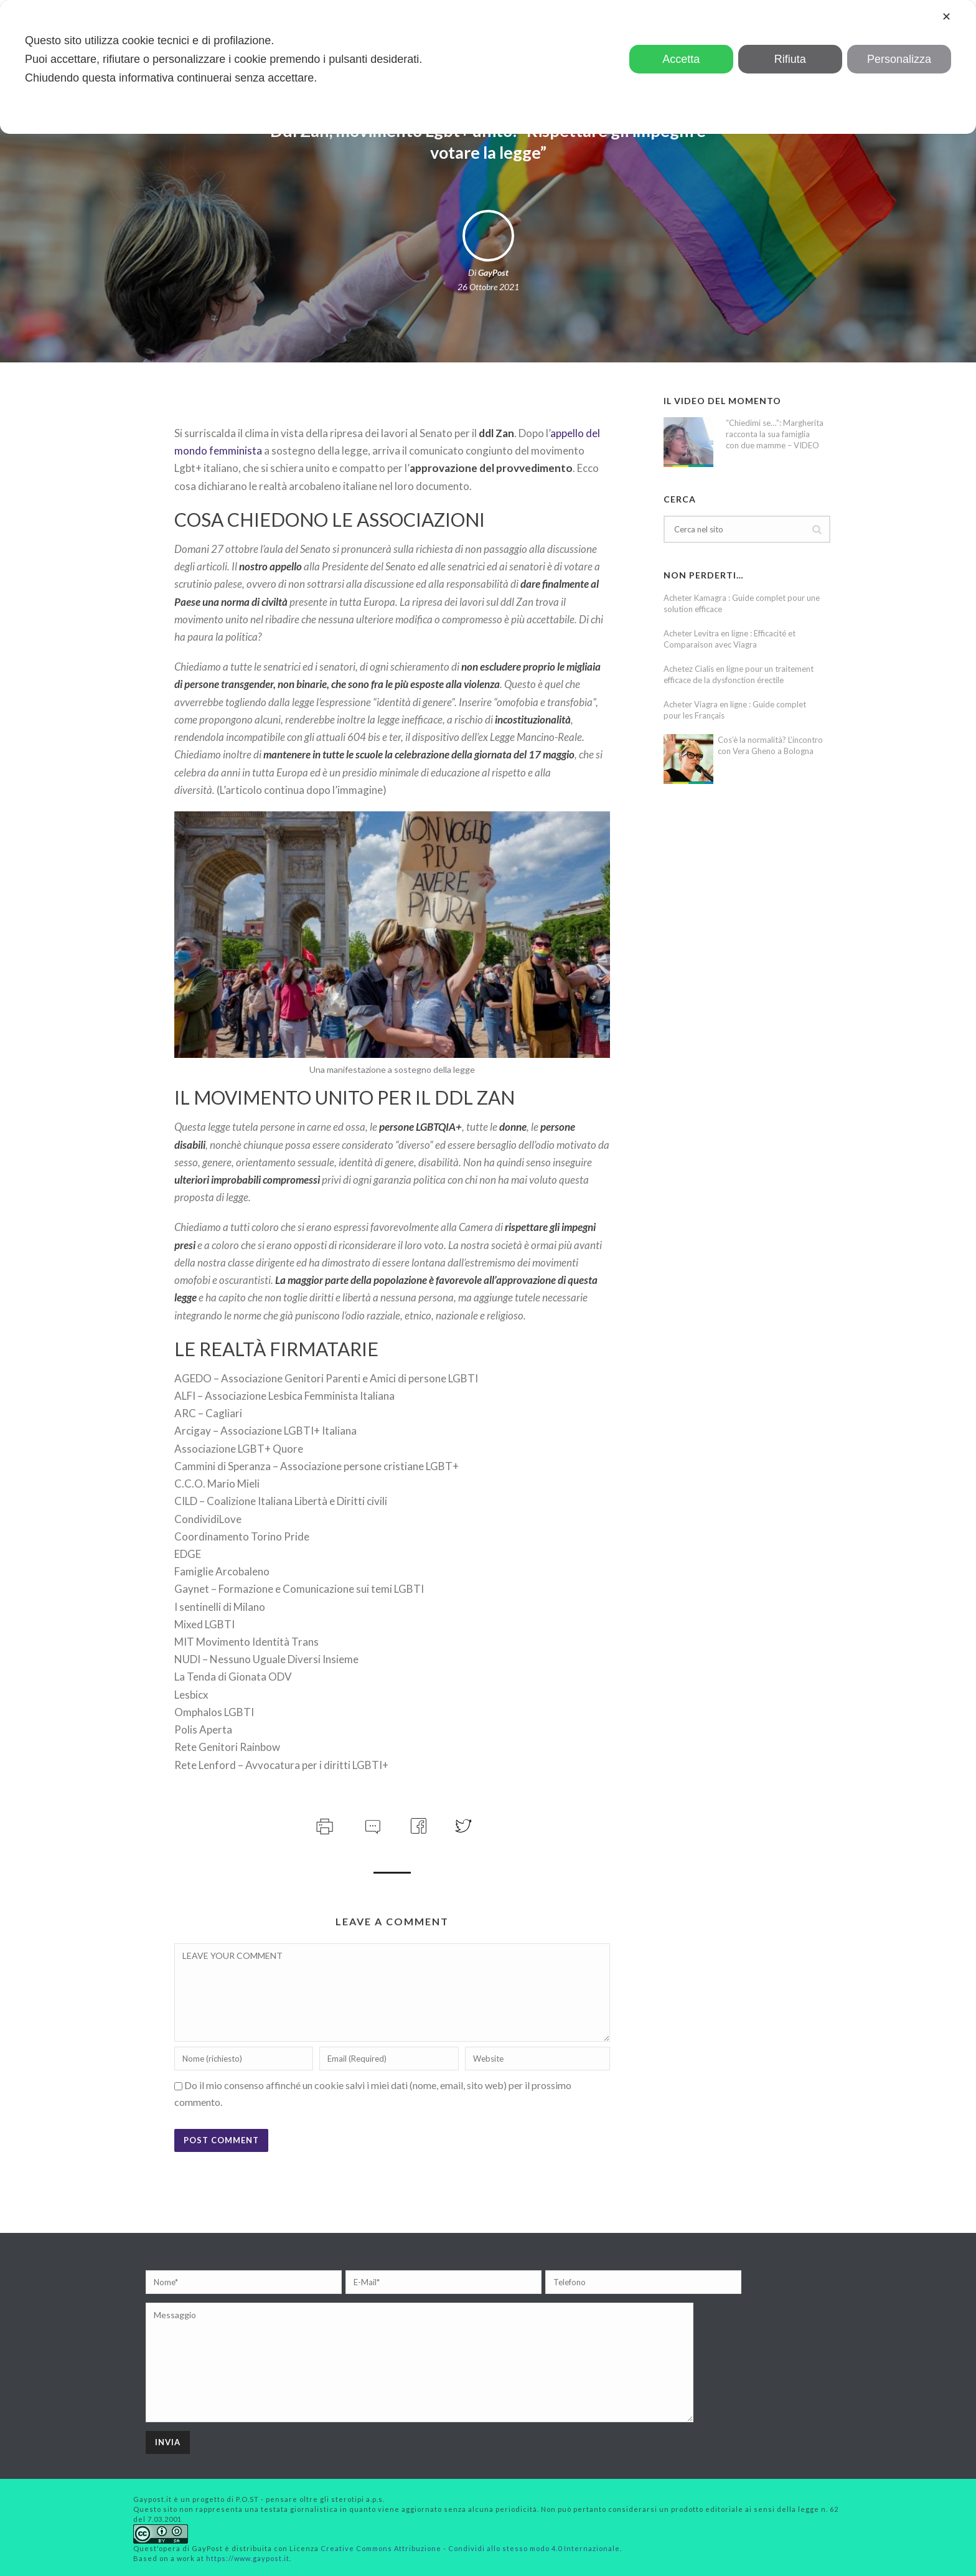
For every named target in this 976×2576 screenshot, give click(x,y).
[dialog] (488, 67)
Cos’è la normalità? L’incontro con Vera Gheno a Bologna (770, 745)
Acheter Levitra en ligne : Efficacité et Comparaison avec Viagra (729, 638)
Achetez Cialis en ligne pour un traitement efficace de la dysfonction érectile (739, 674)
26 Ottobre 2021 (488, 286)
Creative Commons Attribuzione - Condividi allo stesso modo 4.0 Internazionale (470, 2548)
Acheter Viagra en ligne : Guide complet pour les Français (735, 709)
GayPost (493, 272)
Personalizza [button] (899, 59)
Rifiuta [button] (790, 59)
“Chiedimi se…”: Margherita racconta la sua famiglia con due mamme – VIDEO (775, 434)
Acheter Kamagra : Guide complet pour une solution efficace (742, 603)
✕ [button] (946, 17)
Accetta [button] (681, 59)
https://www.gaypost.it (247, 2558)
